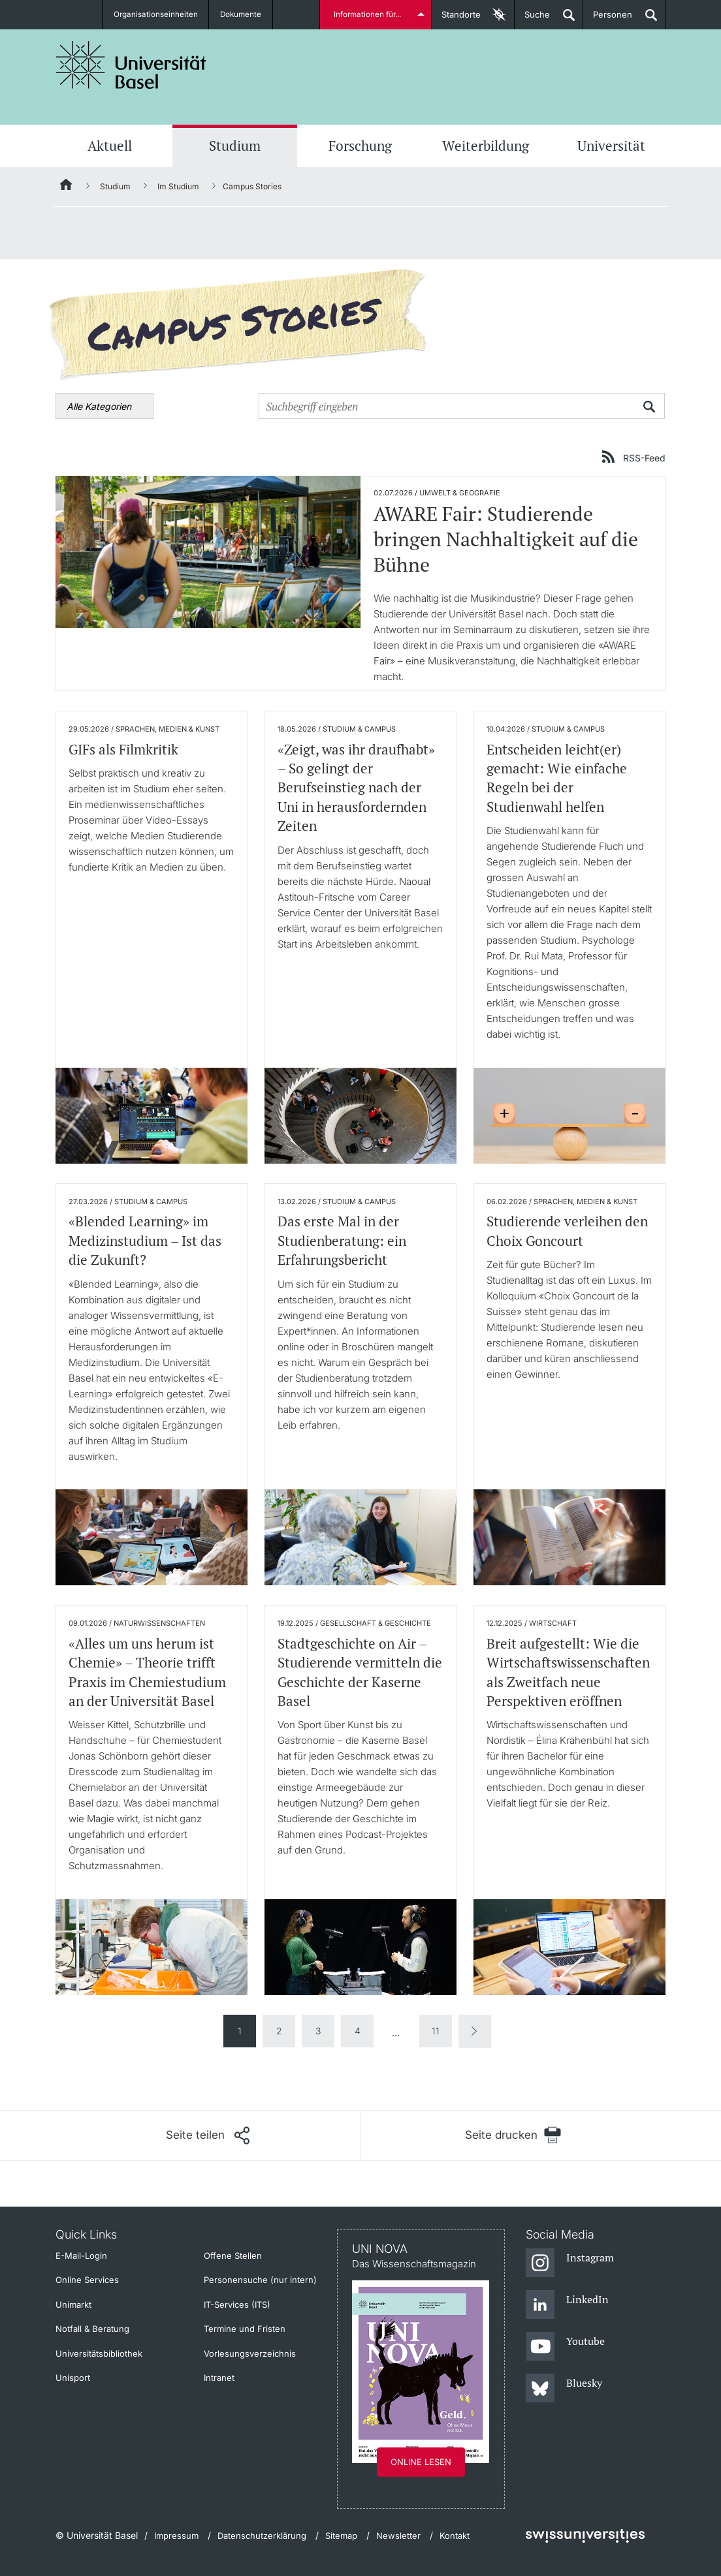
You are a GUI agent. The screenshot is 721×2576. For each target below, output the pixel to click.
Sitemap (341, 2535)
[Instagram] (570, 2263)
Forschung (360, 145)
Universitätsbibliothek (99, 2353)
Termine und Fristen (244, 2328)
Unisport (73, 2377)
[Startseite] (67, 186)
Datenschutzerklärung (261, 2535)
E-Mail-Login (81, 2255)
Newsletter (398, 2535)
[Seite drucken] (512, 2135)
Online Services (87, 2279)
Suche (532, 19)
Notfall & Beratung (92, 2328)
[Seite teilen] (208, 2135)
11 (436, 2030)
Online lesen (421, 2462)
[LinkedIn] (567, 2305)
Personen (607, 19)
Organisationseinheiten (155, 14)
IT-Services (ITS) (237, 2304)
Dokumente (242, 14)
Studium (235, 145)
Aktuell (110, 145)
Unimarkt (73, 2304)
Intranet (219, 2377)
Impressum (176, 2535)
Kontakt (455, 2535)
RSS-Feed (644, 457)
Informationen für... (369, 14)
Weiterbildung (485, 145)
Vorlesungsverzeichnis (250, 2353)
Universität (611, 145)
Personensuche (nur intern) (260, 2279)
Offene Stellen (233, 2255)
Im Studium (178, 186)
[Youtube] (565, 2347)
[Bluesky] (564, 2389)
